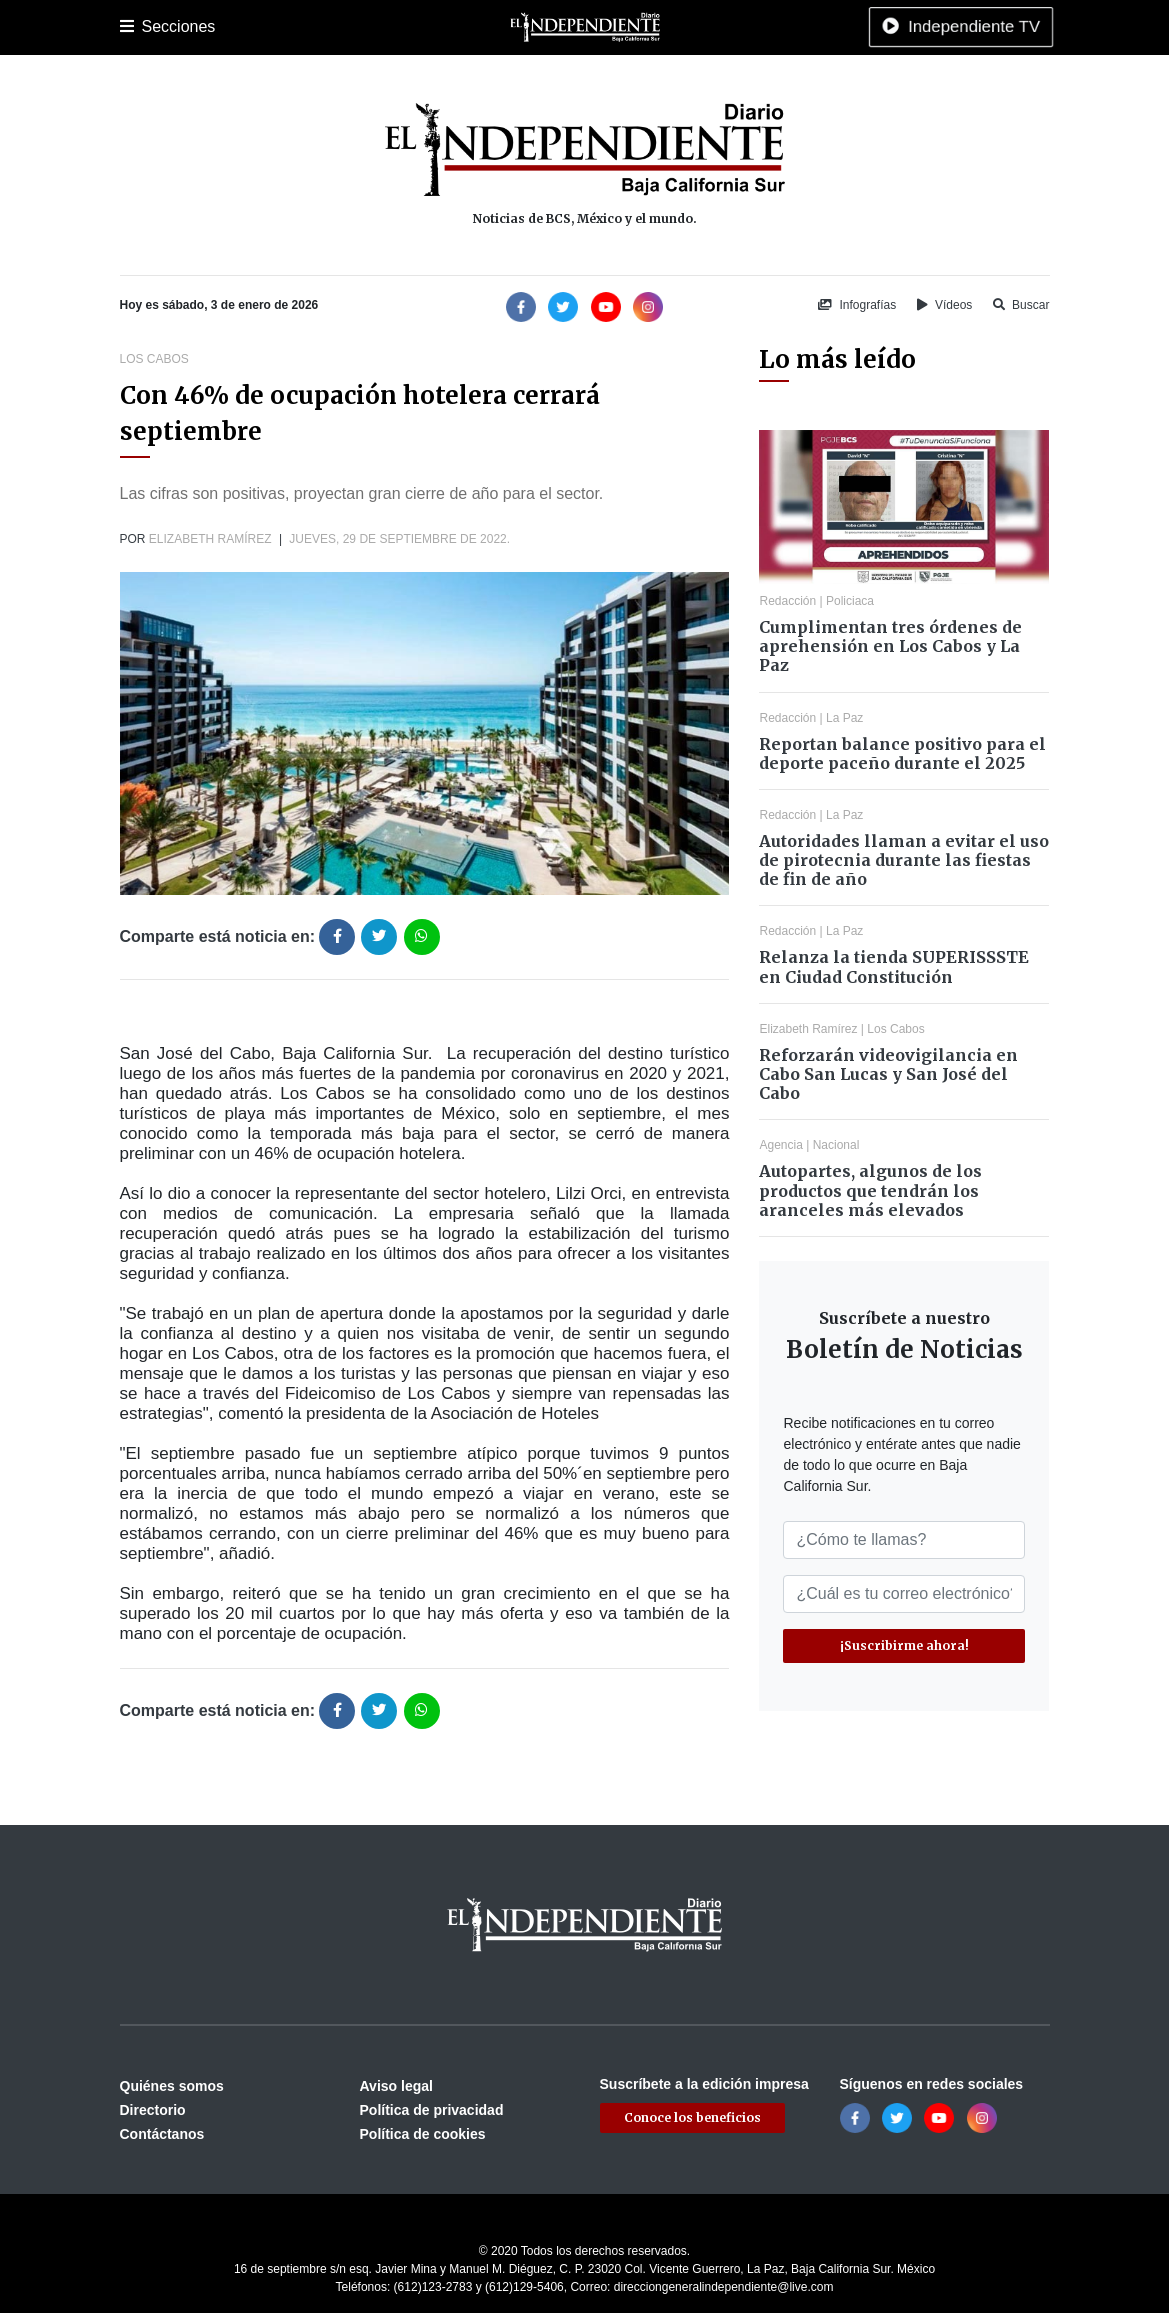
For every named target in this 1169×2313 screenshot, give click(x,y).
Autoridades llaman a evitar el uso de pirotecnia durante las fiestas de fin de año (904, 860)
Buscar (1021, 305)
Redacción (787, 601)
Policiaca (355, 27)
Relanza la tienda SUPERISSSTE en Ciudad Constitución (894, 966)
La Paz (207, 27)
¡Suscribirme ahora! (904, 1645)
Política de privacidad (432, 2110)
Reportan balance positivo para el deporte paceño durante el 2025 (902, 753)
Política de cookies (423, 2134)
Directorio (153, 2110)
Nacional (560, 27)
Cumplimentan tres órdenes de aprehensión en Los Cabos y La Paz (890, 646)
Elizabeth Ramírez (210, 539)
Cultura (494, 27)
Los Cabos (277, 27)
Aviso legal (396, 2086)
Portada (144, 27)
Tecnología (897, 27)
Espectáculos (805, 27)
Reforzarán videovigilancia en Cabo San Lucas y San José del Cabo (888, 1074)
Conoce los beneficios (692, 2117)
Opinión (724, 27)
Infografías (857, 305)
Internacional (644, 27)
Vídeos (945, 305)
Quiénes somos (172, 2086)
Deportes (427, 27)
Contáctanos (162, 2134)
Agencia (780, 1145)
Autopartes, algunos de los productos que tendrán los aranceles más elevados (870, 1190)
